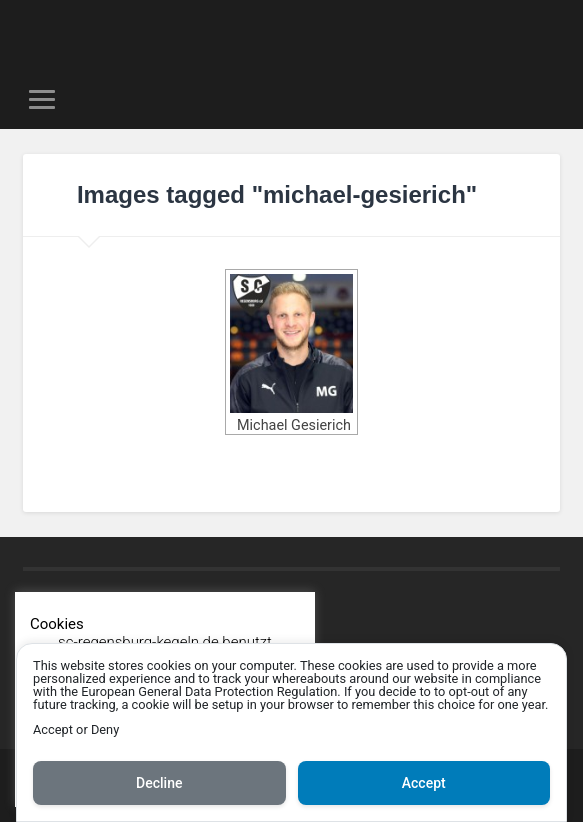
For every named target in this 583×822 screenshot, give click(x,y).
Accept (424, 783)
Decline (159, 783)
